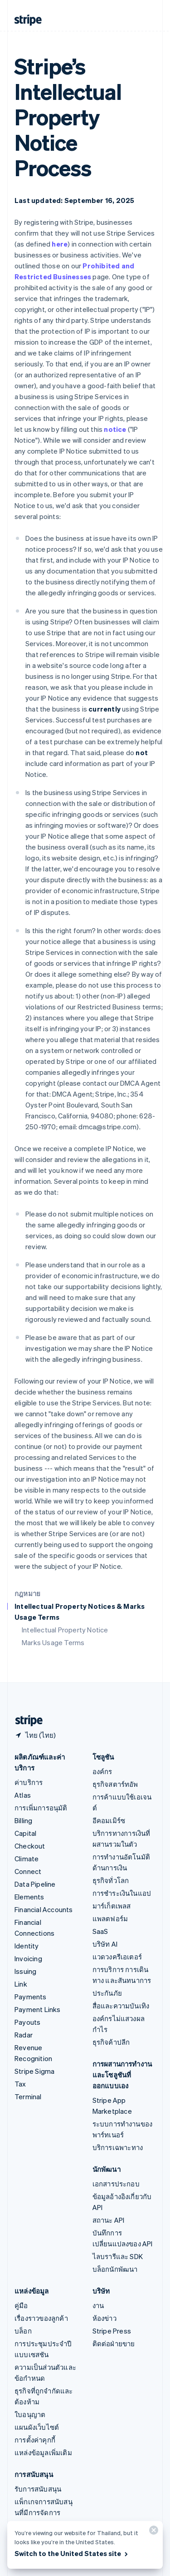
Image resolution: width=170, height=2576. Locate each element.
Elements (29, 1896)
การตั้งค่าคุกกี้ (35, 2439)
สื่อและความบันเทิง (121, 2005)
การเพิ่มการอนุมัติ (41, 1807)
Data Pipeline (35, 1884)
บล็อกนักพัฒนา (115, 2269)
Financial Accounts (44, 1909)
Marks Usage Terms (53, 1642)
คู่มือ (21, 2305)
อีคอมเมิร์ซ (109, 1820)
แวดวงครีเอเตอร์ (117, 1956)
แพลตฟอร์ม (110, 1918)
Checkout (30, 1845)
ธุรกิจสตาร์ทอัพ (115, 1784)
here (60, 243)
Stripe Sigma (34, 2071)
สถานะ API (108, 2220)
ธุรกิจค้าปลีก (111, 2042)
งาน (98, 2305)
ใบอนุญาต (30, 2414)
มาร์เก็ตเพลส (111, 1905)
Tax (20, 2083)
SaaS (100, 1931)
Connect (28, 1871)
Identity (27, 1945)
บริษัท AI (104, 1943)
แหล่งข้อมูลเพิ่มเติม (43, 2452)
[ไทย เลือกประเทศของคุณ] (35, 1735)
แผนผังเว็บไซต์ (37, 2427)
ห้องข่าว (104, 2318)
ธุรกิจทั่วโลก (110, 1880)
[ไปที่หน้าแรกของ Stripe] (25, 1720)
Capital (25, 1833)
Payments (31, 1996)
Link (21, 1983)
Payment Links (38, 2009)
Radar (24, 2034)
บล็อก (23, 2330)
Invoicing (28, 1958)
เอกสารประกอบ (116, 2183)
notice (115, 429)
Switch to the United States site (72, 2553)
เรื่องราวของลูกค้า (41, 2318)
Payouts (27, 2022)
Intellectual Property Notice (65, 1629)
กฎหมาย (27, 1593)
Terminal (28, 2096)
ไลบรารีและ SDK (117, 2256)
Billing (23, 1820)
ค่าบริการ (29, 1782)
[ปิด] (152, 2532)
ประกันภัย (107, 1993)
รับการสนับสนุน (38, 2488)
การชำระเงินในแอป (121, 1893)
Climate (27, 1858)
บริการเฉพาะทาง (117, 2147)
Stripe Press (111, 2330)
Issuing (25, 1971)
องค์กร (102, 1771)
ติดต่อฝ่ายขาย (113, 2343)
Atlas (23, 1795)
